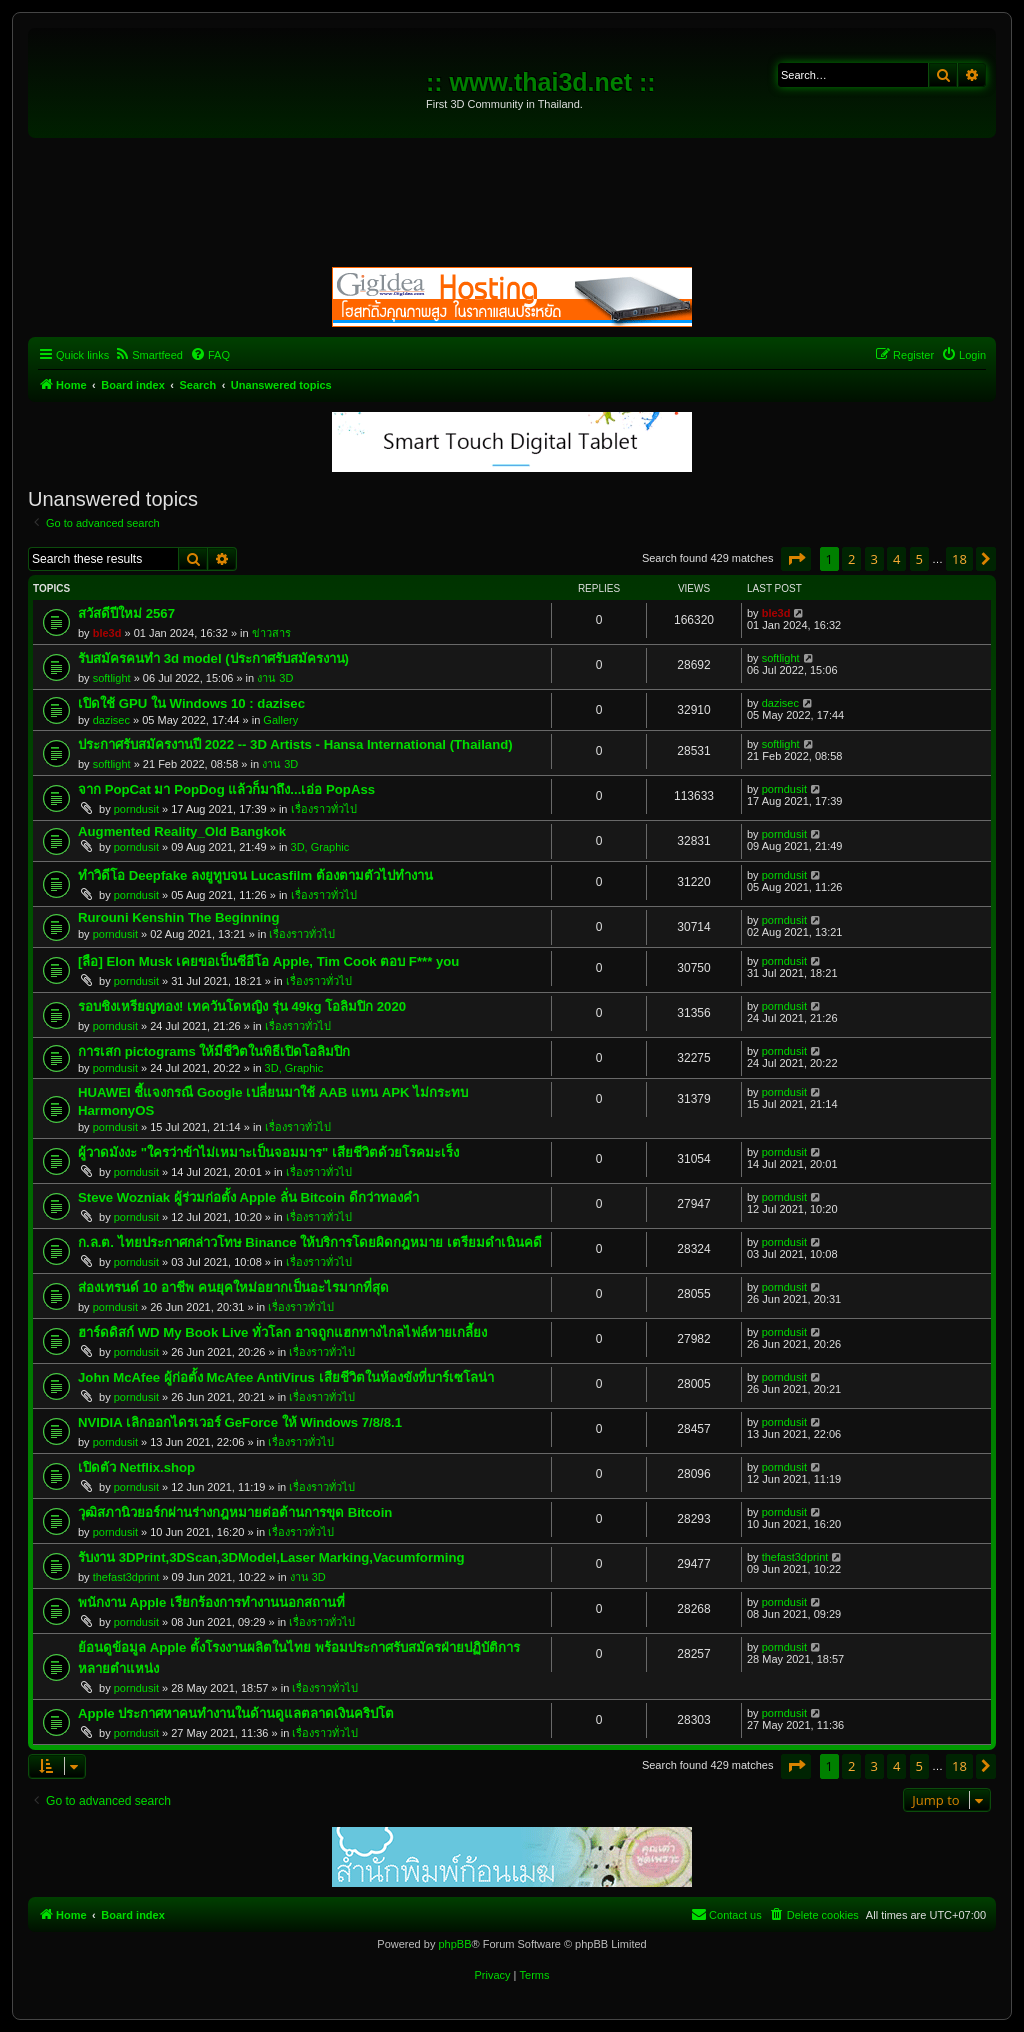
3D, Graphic (320, 847)
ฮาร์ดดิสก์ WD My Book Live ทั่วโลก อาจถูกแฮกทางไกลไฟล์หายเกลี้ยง (282, 1332)
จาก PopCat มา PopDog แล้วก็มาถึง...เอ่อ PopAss (226, 789)
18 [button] (959, 559)
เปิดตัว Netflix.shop (136, 1467)
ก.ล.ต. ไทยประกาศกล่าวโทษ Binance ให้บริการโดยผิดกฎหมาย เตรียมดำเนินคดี (310, 1242)
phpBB (454, 1944)
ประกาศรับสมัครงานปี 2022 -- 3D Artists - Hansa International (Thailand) (295, 744)
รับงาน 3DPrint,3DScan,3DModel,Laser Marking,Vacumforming (271, 1557)
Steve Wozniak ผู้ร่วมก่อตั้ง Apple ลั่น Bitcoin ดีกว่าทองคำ (248, 1197)
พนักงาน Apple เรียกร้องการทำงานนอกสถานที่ (211, 1602)
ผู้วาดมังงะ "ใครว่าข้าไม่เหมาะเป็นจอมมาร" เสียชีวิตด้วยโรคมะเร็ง (268, 1152)
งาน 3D (275, 678)
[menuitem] (148, 355)
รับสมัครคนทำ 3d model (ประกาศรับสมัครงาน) (213, 658)
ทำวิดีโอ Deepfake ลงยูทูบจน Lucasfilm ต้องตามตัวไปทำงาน (255, 875)
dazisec (111, 720)
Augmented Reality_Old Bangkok (182, 831)
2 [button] (851, 559)
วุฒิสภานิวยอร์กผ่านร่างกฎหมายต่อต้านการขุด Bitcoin (235, 1512)
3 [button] (874, 559)
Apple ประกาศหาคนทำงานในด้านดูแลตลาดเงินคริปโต (236, 1713)
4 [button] (896, 559)
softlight (112, 678)
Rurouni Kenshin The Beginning (178, 917)
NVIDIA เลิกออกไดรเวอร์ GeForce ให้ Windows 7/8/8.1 (240, 1422)
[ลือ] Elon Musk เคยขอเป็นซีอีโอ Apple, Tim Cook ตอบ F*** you (268, 961)
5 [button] (919, 559)
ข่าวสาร (271, 633)
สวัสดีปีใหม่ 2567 (126, 613)
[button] (796, 559)
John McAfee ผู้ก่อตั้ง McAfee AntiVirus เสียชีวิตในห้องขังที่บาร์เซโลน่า (286, 1377)
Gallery (280, 720)
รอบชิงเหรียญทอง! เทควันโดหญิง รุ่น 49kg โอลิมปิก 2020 (242, 1006)
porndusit (136, 809)
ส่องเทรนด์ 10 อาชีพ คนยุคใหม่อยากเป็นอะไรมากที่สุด (233, 1287)
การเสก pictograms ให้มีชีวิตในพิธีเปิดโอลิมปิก (214, 1051)
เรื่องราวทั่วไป (324, 809)
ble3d (107, 633)
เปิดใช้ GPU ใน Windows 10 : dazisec (191, 703)
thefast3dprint (126, 1577)
